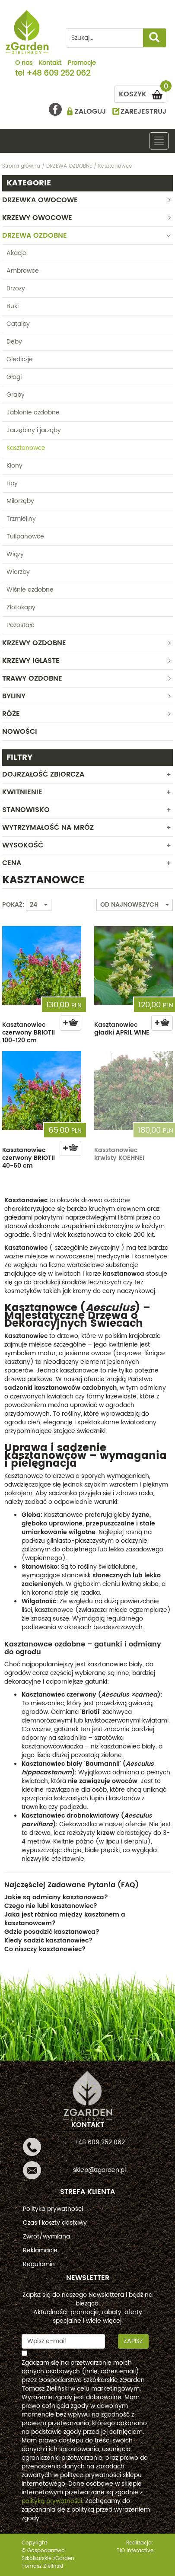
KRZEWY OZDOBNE (34, 643)
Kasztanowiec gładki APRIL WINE (122, 1029)
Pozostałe (20, 625)
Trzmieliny (21, 519)
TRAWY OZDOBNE (32, 678)
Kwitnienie (22, 792)
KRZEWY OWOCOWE (37, 217)
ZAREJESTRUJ (143, 111)
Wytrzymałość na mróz (48, 827)
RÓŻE (11, 714)
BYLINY (13, 696)
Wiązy (15, 554)
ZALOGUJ (90, 111)
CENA (11, 863)
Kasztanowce (25, 448)
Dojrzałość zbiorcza (43, 774)
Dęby (14, 342)
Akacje (16, 253)
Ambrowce (22, 271)
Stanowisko (26, 809)
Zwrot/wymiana (46, 2237)
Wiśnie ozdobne (30, 590)
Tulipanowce (25, 536)
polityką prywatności (52, 2501)
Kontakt (50, 63)
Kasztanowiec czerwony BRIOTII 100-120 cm (28, 1032)
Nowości (19, 731)
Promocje (82, 63)
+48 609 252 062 (58, 74)
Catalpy (18, 324)
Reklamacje (40, 2250)
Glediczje (19, 359)
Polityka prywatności (53, 2209)
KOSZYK (142, 93)
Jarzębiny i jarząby (33, 430)
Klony (14, 466)
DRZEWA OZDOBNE (34, 235)
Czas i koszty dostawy (55, 2223)
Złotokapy (20, 607)
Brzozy (15, 288)
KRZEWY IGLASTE (31, 660)
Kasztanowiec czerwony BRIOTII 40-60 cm (28, 1158)
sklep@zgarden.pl (99, 2170)
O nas (23, 63)
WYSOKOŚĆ (22, 845)
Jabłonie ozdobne (33, 412)
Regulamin (39, 2264)
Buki (12, 306)
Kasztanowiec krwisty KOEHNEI (119, 1154)
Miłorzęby (20, 501)
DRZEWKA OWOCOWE (40, 200)
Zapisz (133, 2341)
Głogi (14, 377)
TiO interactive (135, 2551)
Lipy (12, 483)
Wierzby (18, 572)
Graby (15, 395)
